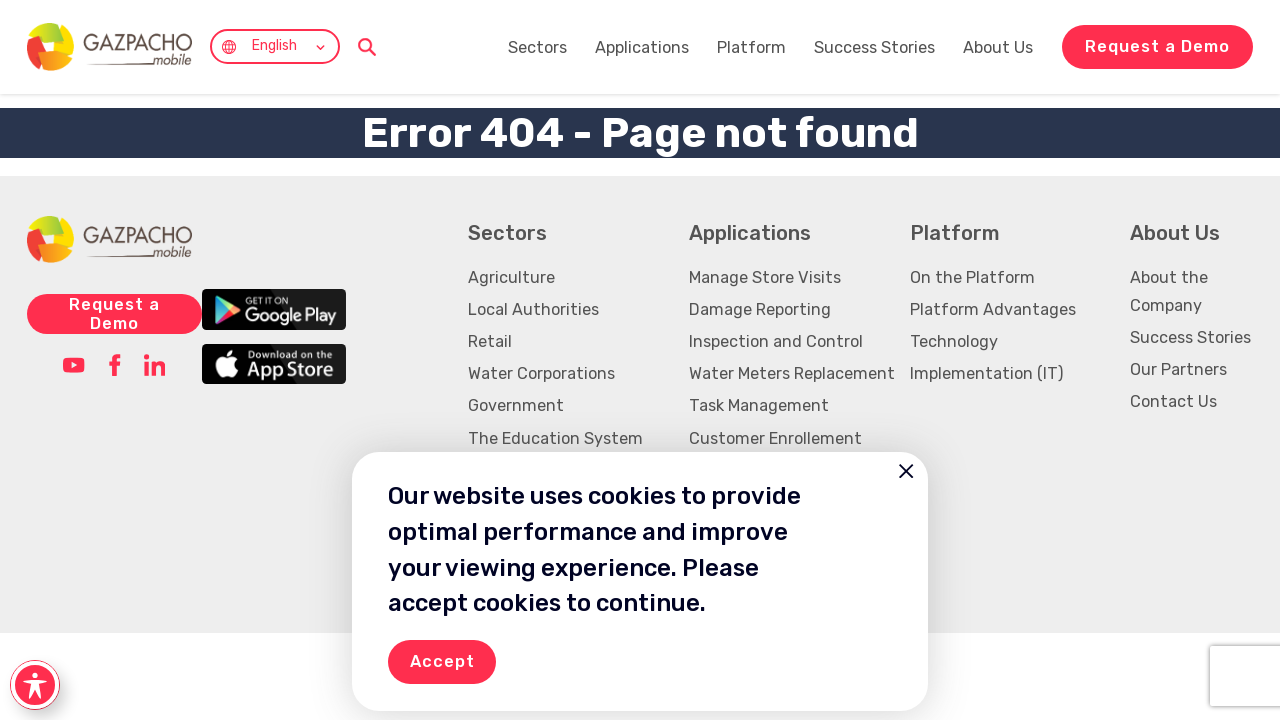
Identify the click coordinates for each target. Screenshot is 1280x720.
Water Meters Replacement (792, 373)
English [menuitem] (274, 46)
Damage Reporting (760, 309)
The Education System (555, 438)
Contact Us (1173, 401)
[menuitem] (275, 46)
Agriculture (511, 277)
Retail (490, 341)
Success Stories (876, 47)
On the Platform (972, 277)
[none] (275, 46)
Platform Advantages (993, 309)
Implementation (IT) (986, 373)
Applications (644, 47)
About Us (1000, 47)
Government (516, 405)
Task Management (759, 405)
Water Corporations (541, 373)
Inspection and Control (776, 341)
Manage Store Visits (765, 277)
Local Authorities (533, 309)
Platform (753, 47)
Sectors (539, 47)
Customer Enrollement (775, 438)
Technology (954, 341)
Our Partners (1178, 369)
